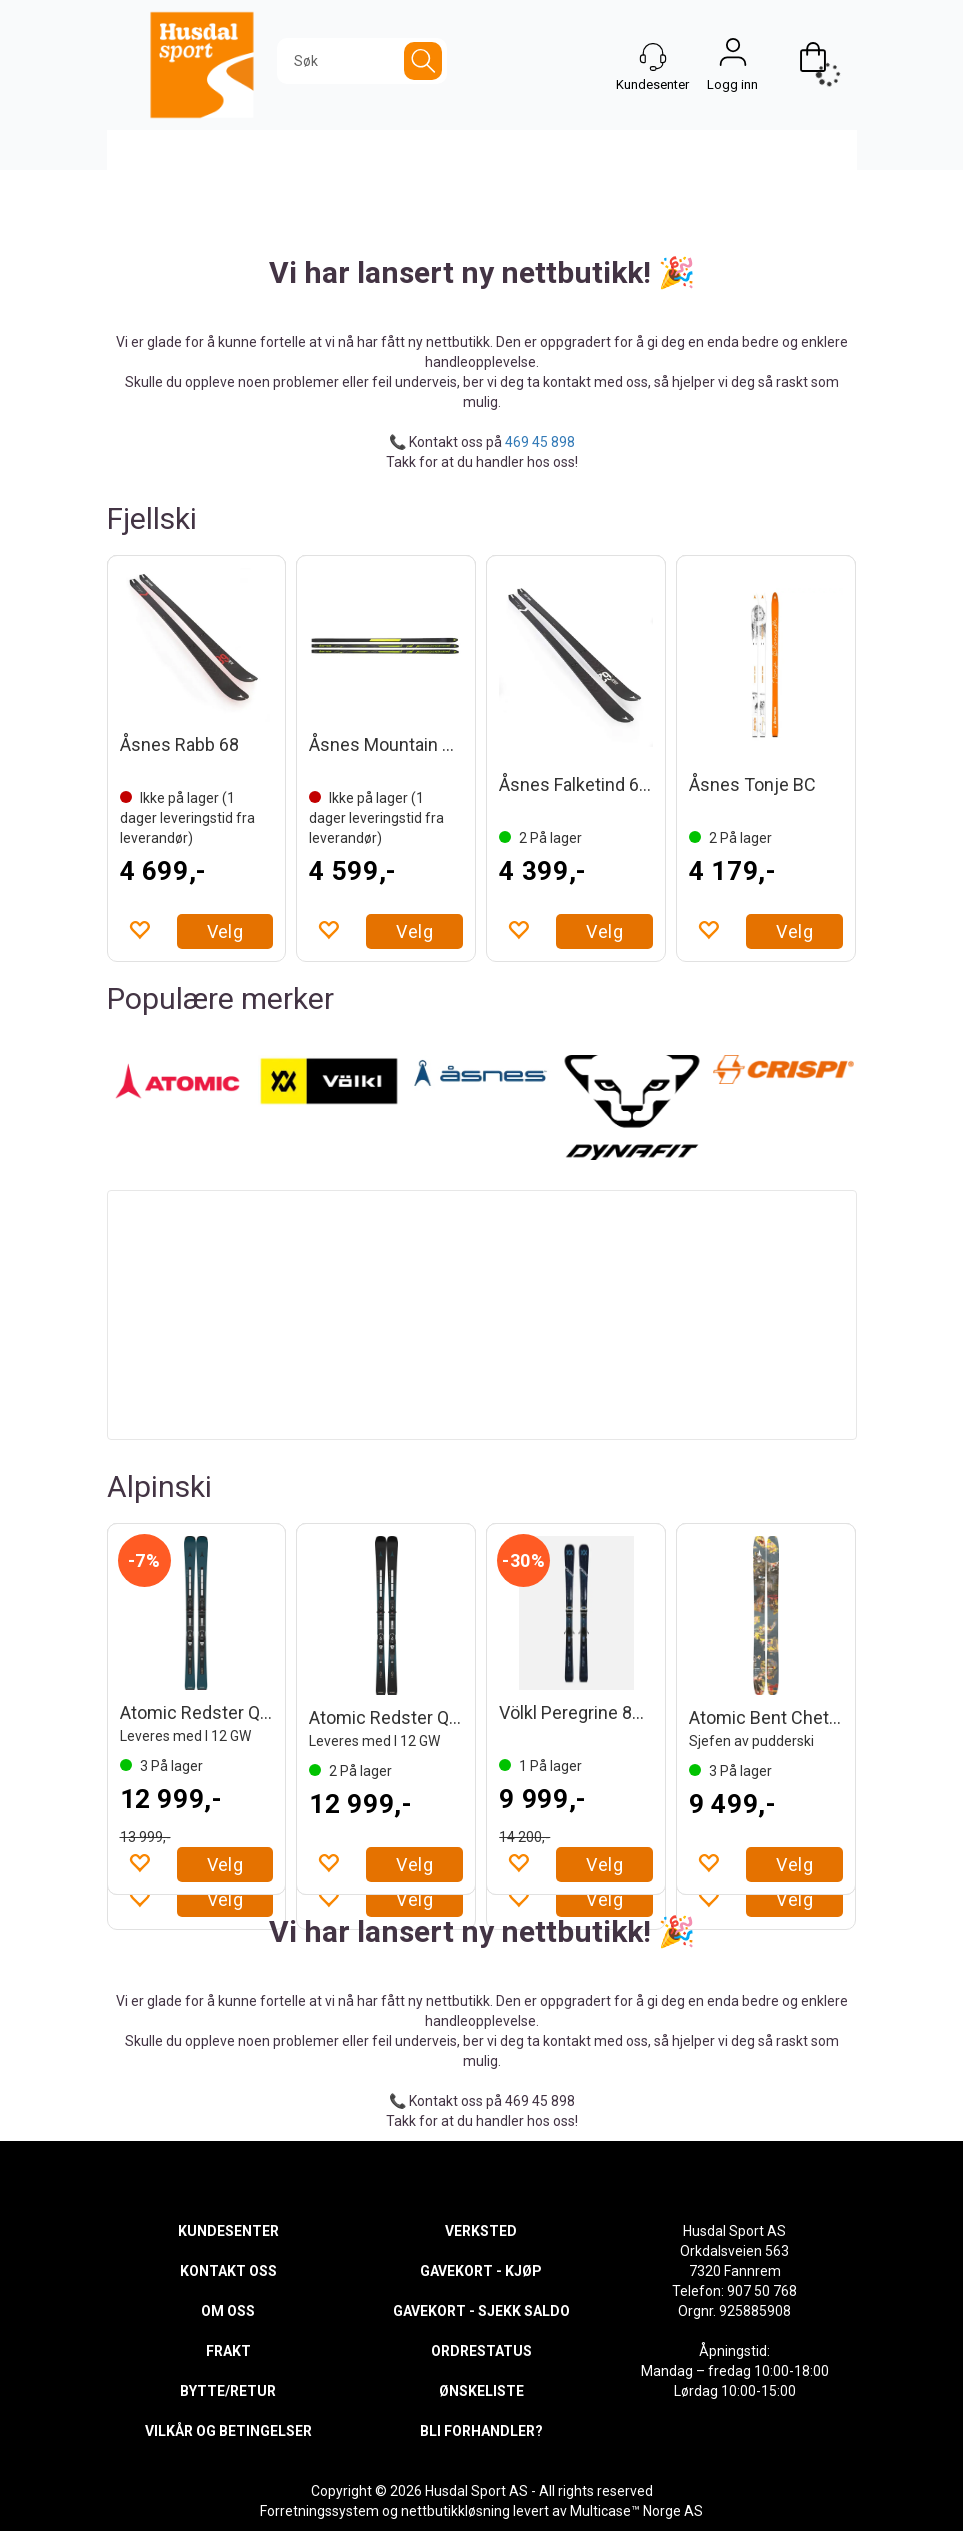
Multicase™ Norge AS (636, 2511)
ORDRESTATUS (481, 2351)
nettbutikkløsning (455, 2511)
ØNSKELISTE (481, 2391)
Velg (225, 931)
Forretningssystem (319, 2511)
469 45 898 (540, 442)
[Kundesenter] (653, 57)
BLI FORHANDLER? (481, 2431)
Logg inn (733, 57)
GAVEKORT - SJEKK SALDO (481, 2311)
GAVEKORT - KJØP (481, 2271)
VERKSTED (481, 2231)
